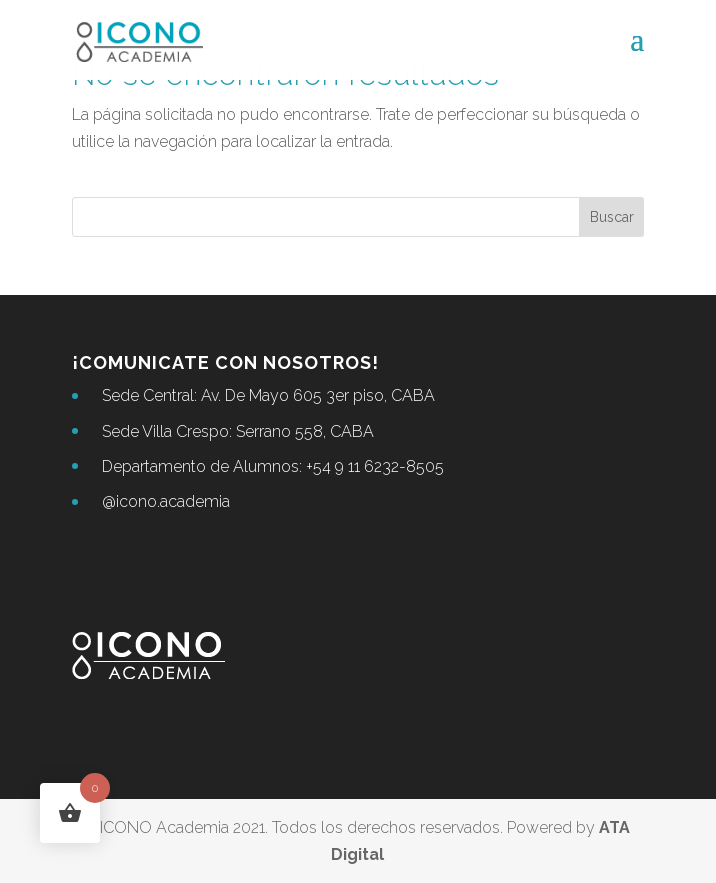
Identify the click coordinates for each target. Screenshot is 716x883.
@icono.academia (166, 501)
